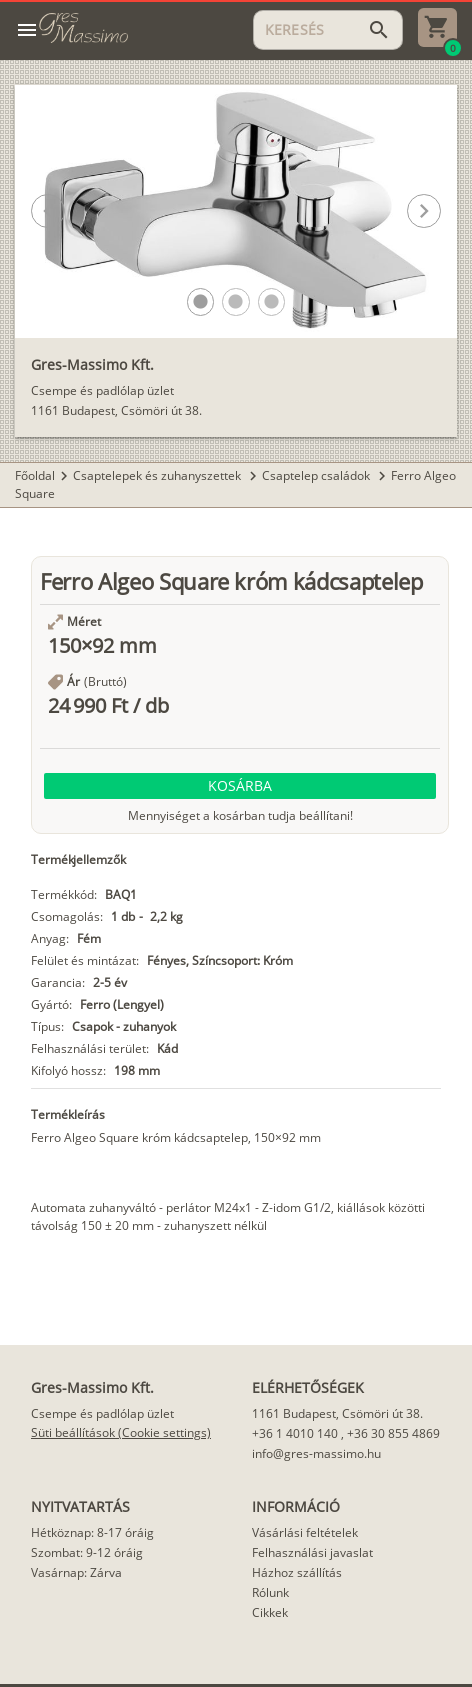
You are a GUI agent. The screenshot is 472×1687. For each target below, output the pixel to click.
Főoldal (35, 475)
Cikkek (270, 1612)
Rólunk (270, 1592)
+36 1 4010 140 (295, 1433)
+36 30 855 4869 (393, 1433)
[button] (200, 301)
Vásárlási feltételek (305, 1532)
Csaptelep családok (317, 475)
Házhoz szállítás (297, 1572)
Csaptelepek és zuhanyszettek (158, 475)
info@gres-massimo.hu (316, 1453)
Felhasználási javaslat (312, 1552)
